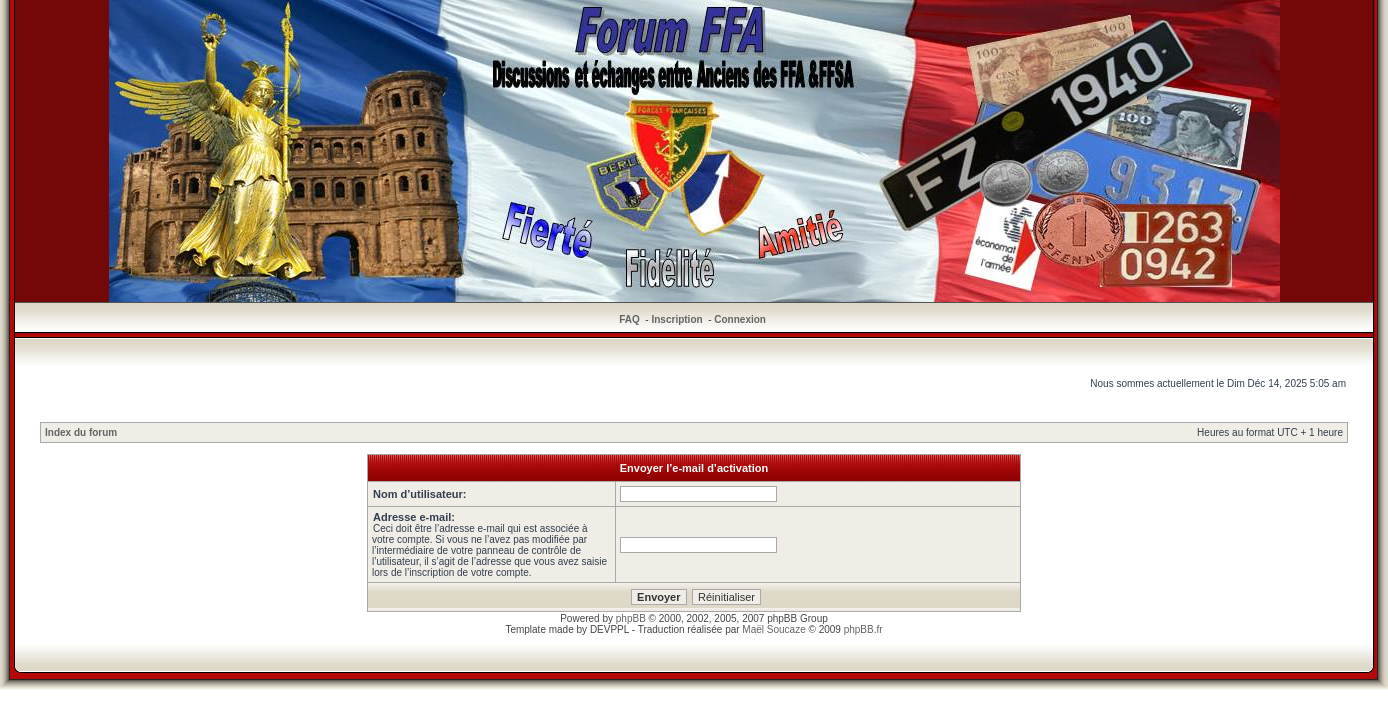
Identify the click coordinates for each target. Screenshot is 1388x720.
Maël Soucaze (773, 629)
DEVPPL (609, 629)
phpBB (631, 618)
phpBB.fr (863, 629)
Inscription (676, 319)
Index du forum (81, 432)
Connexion (740, 319)
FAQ (629, 319)
